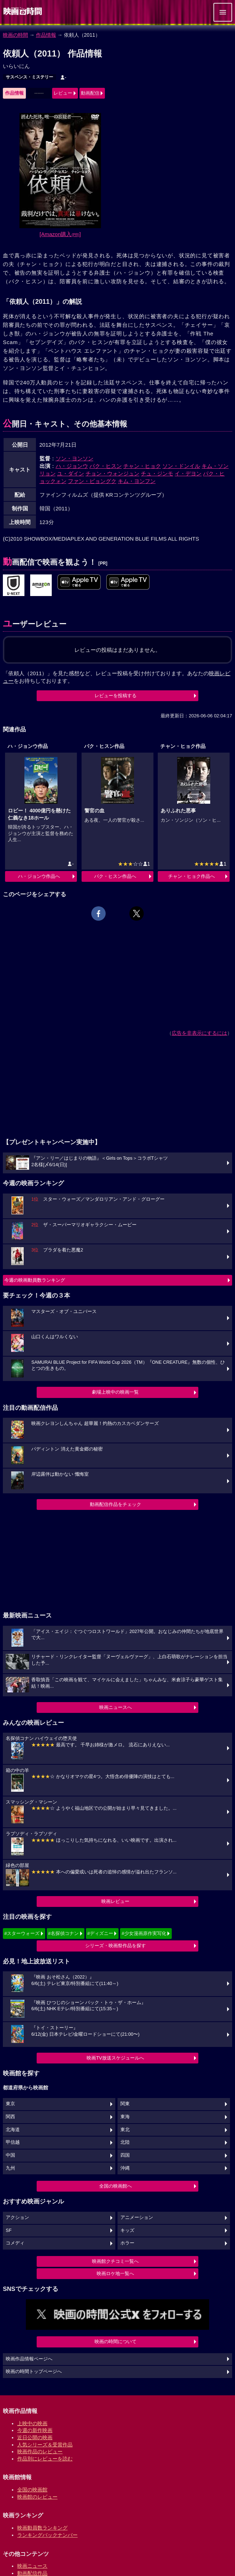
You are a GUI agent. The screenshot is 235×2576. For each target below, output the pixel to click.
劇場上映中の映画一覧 (115, 1392)
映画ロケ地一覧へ (115, 2273)
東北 (125, 2129)
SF (8, 2230)
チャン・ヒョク (142, 466)
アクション (17, 2217)
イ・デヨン (188, 473)
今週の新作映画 (34, 2430)
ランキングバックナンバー (47, 2535)
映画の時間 (15, 35)
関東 (125, 2103)
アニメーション (136, 2217)
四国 (125, 2155)
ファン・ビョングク (92, 481)
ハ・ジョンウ (72, 466)
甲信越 (13, 2142)
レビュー (63, 93)
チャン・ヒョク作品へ (191, 876)
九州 (10, 2168)
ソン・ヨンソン (74, 458)
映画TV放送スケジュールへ (115, 2058)
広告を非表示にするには (199, 1033)
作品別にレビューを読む (45, 2459)
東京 (10, 2103)
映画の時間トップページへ (34, 2371)
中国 (10, 2155)
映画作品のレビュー (40, 2451)
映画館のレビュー (37, 2497)
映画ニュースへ (115, 1707)
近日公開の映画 (34, 2437)
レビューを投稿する (116, 695)
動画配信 (90, 93)
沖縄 (125, 2168)
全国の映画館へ (115, 2186)
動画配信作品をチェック (115, 1504)
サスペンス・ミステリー (29, 77)
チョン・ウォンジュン (112, 473)
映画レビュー (115, 1901)
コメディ (15, 2243)
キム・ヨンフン (137, 481)
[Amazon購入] (60, 234)
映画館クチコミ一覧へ (115, 2261)
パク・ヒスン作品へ (115, 876)
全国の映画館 (32, 2489)
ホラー (127, 2243)
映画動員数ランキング (42, 2528)
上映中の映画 (32, 2423)
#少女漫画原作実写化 (143, 1933)
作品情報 (46, 35)
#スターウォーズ (22, 1933)
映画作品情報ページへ (29, 2358)
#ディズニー (100, 1933)
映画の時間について (116, 2341)
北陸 (125, 2142)
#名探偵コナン (63, 1933)
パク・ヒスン (105, 466)
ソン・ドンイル (181, 466)
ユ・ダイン (70, 473)
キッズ (127, 2230)
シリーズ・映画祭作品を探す (115, 1945)
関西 (10, 2116)
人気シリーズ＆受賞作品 (45, 2445)
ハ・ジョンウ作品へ (39, 876)
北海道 (13, 2129)
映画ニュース (32, 2566)
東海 (125, 2116)
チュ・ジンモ (157, 473)
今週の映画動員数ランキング (34, 1280)
